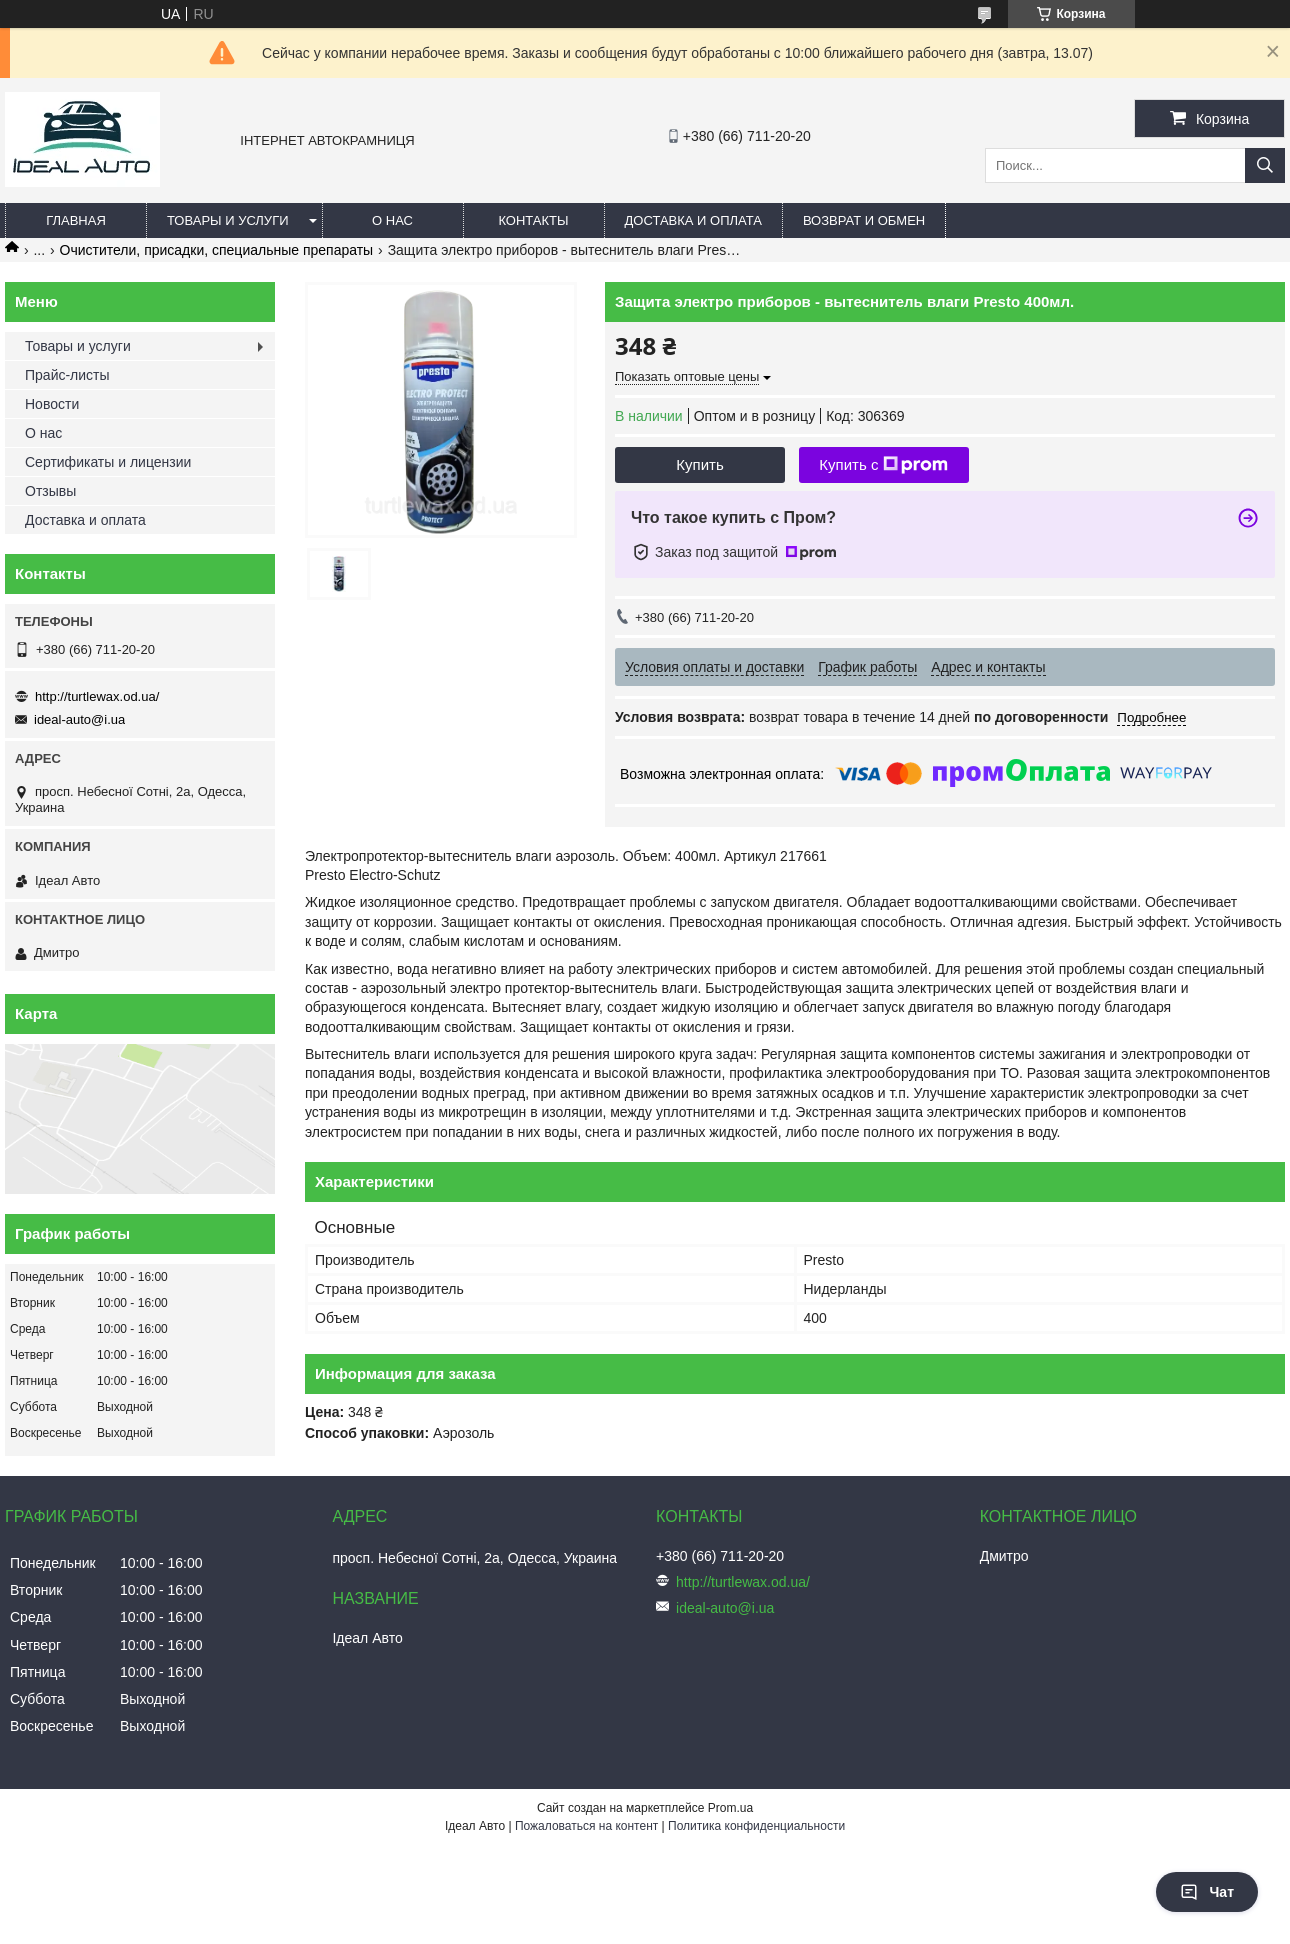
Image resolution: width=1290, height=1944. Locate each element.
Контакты (533, 220)
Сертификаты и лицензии (108, 462)
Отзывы (50, 491)
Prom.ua (730, 1808)
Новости (52, 404)
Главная (76, 220)
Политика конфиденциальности (756, 1826)
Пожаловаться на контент (586, 1826)
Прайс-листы (67, 375)
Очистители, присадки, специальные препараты (217, 250)
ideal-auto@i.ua (79, 719)
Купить (699, 464)
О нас (392, 220)
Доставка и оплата (693, 220)
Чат (1207, 1892)
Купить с (883, 465)
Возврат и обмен (864, 220)
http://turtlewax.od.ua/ (97, 696)
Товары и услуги (228, 220)
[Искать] (1265, 165)
